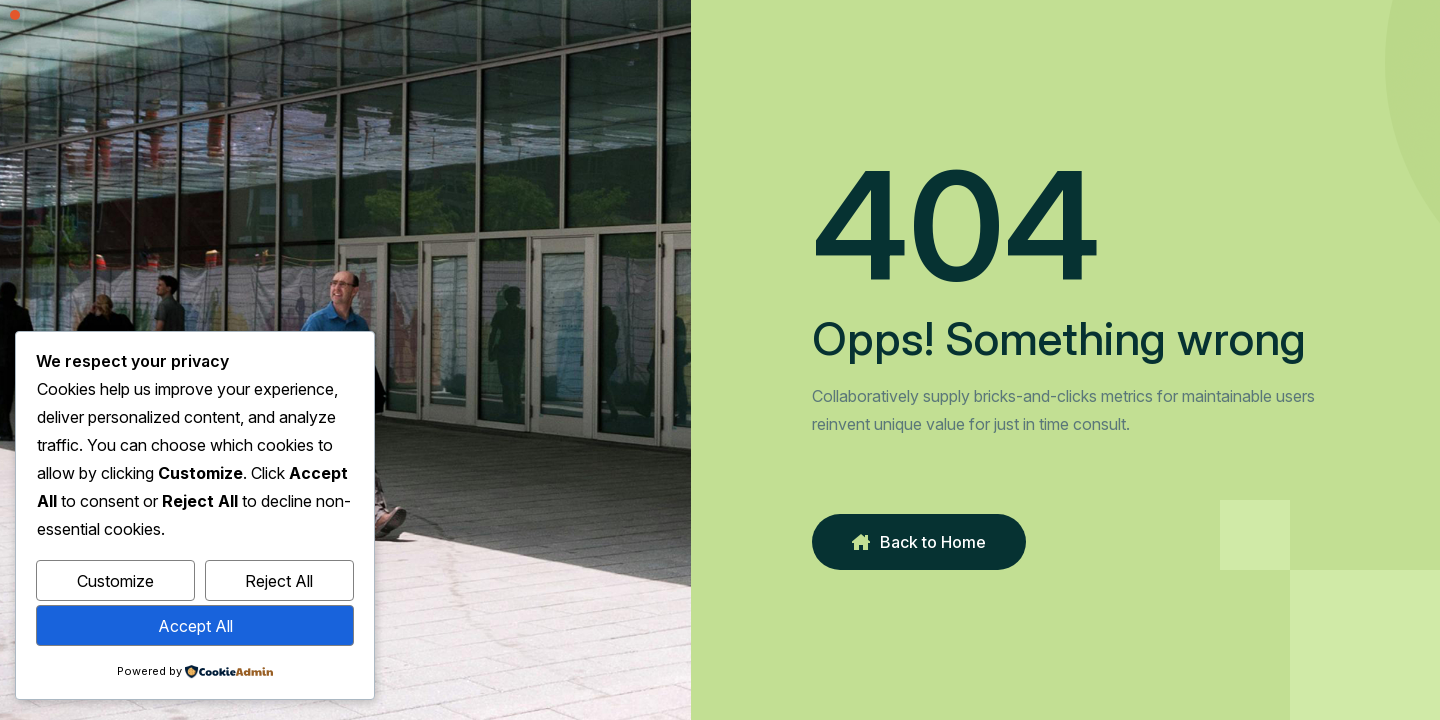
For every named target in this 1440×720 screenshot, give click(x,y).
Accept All (195, 626)
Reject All (279, 581)
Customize (115, 581)
